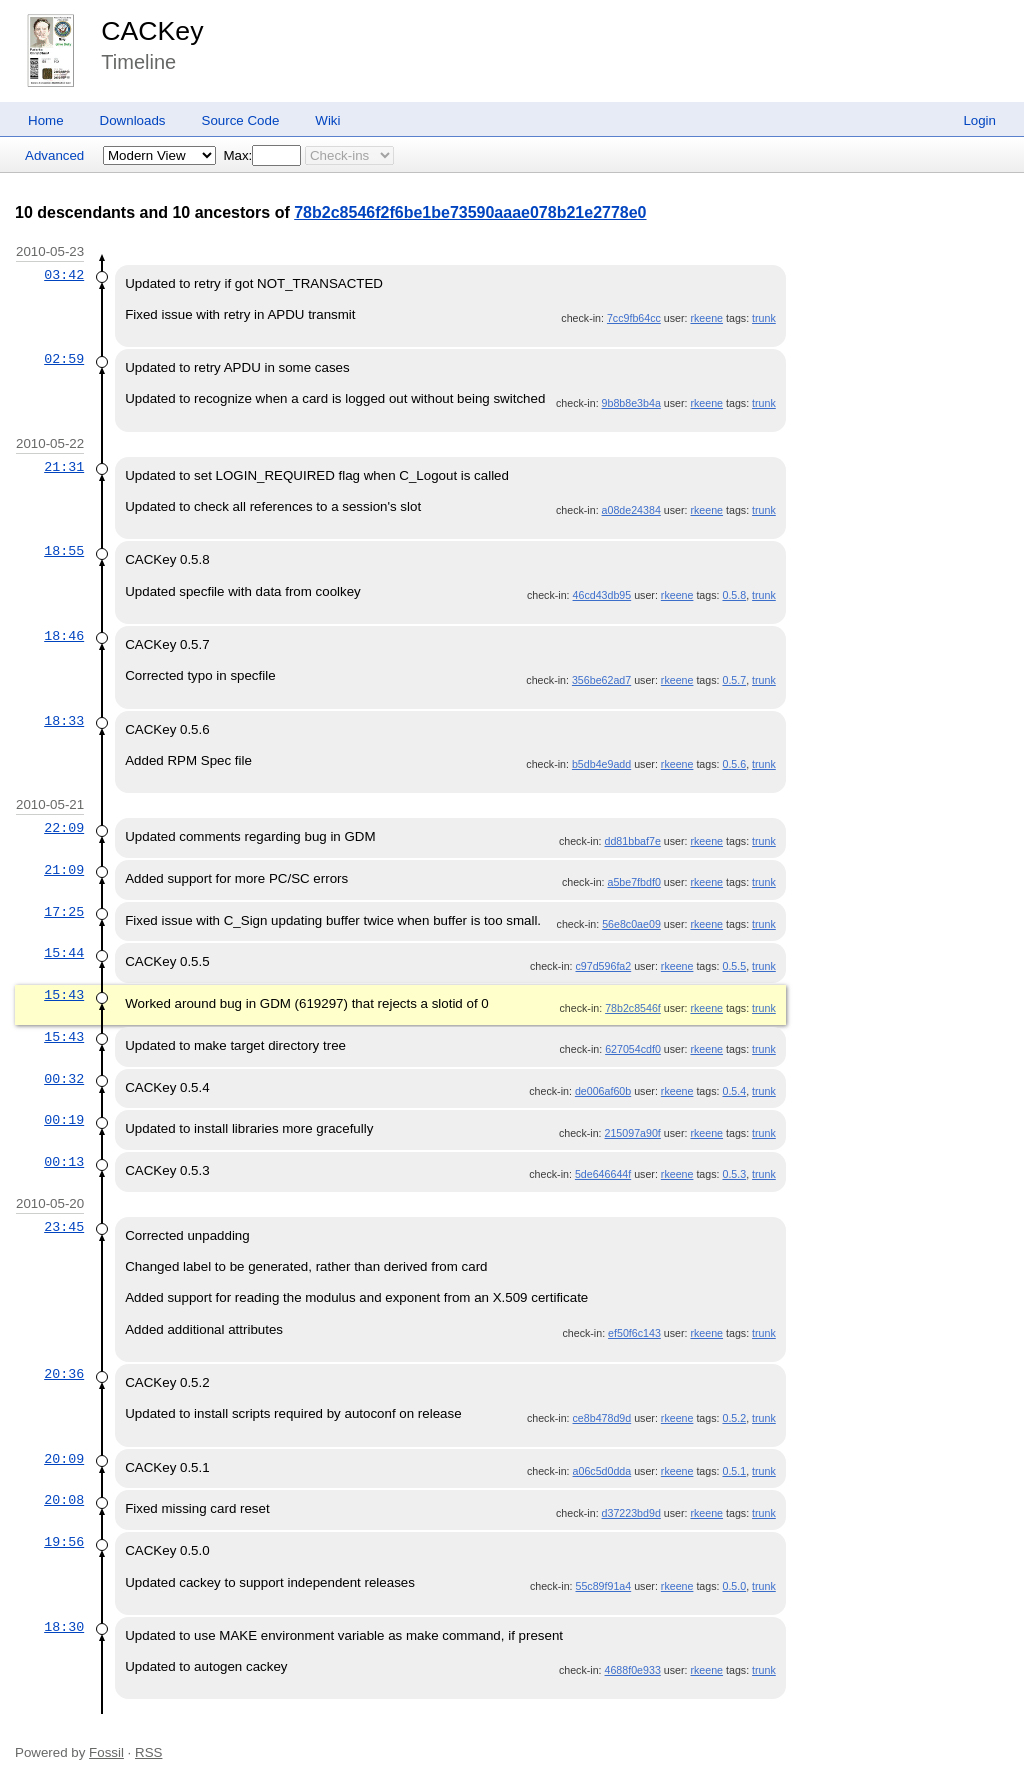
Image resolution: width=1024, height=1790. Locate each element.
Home (46, 120)
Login (979, 120)
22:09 (64, 828)
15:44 (64, 953)
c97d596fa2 (604, 966)
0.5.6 (734, 764)
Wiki (327, 120)
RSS (148, 1752)
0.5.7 (734, 680)
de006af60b (603, 1091)
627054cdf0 (633, 1049)
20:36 (64, 1374)
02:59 (64, 359)
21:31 (64, 467)
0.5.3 (734, 1174)
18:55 (64, 551)
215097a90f (633, 1133)
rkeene (706, 318)
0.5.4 (734, 1091)
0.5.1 (734, 1471)
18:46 (64, 636)
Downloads (133, 120)
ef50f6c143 (634, 1333)
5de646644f (603, 1174)
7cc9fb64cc (634, 318)
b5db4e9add (601, 764)
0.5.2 (734, 1418)
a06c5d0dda (602, 1471)
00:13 (64, 1162)
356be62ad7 (601, 680)
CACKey (152, 31)
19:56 (64, 1542)
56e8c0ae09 (631, 924)
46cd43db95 (602, 595)
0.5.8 (734, 595)
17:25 (64, 912)
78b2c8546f (633, 1008)
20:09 (64, 1459)
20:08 (64, 1500)
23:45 (64, 1227)
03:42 (64, 275)
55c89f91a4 (604, 1586)
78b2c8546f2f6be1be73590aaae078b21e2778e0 (470, 212)
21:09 (64, 870)
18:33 (64, 721)
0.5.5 (734, 966)
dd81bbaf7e (633, 841)
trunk (764, 318)
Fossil (106, 1752)
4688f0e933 (633, 1670)
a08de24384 (631, 510)
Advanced (54, 155)
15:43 (64, 995)
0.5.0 (734, 1586)
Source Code (241, 120)
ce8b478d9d (602, 1418)
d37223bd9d (631, 1513)
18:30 (64, 1627)
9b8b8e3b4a (631, 403)
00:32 (64, 1079)
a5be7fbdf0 (633, 882)
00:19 (64, 1120)
